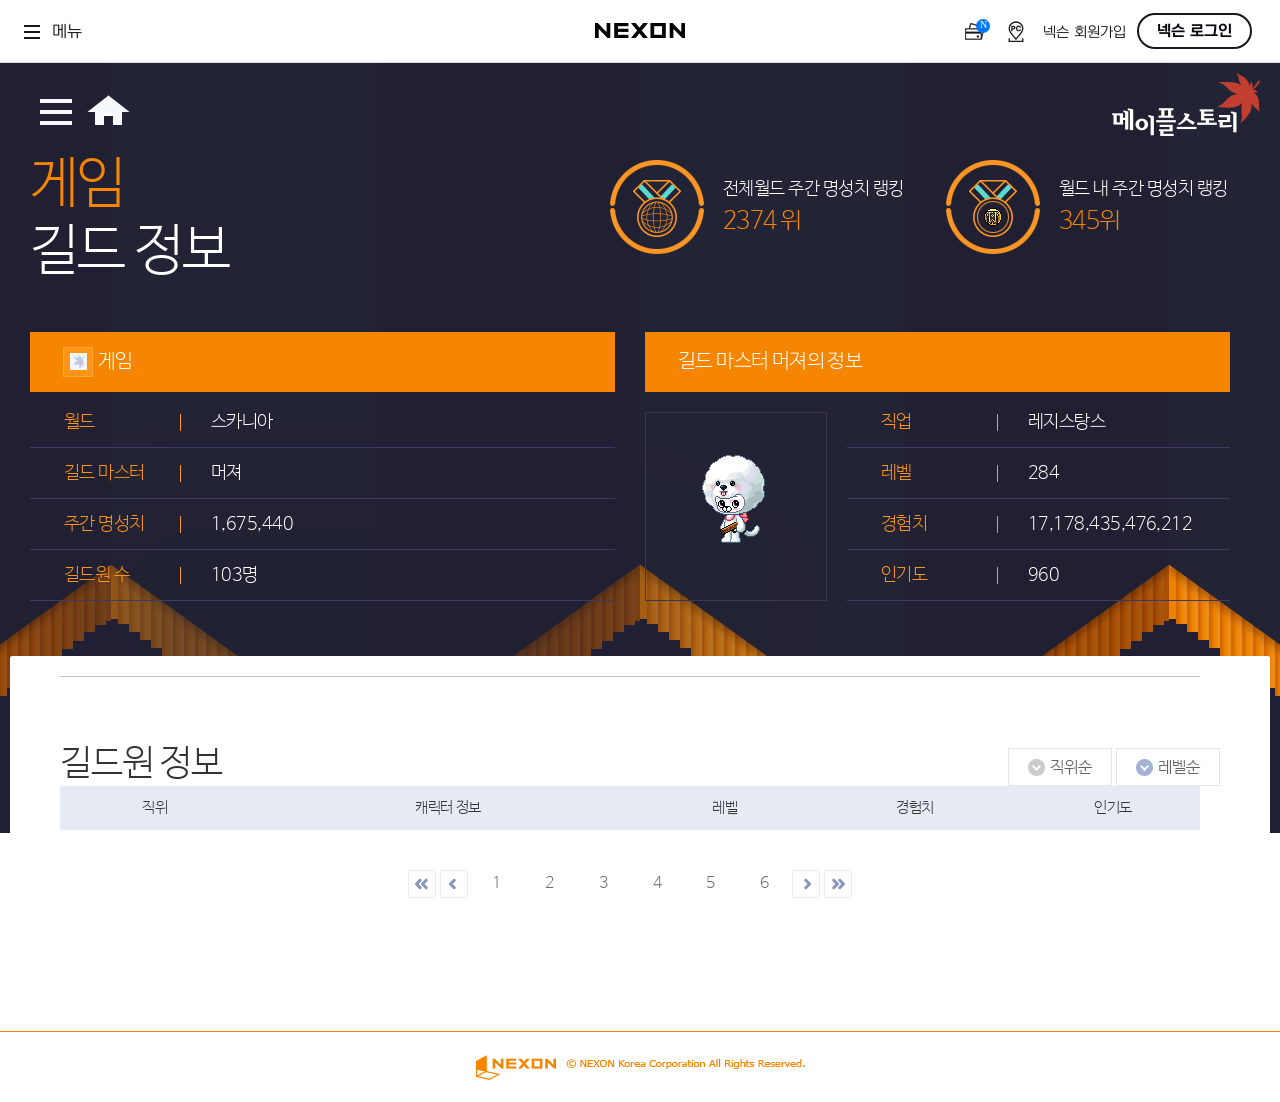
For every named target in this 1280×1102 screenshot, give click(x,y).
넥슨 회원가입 (1084, 32)
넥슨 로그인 (1194, 31)
